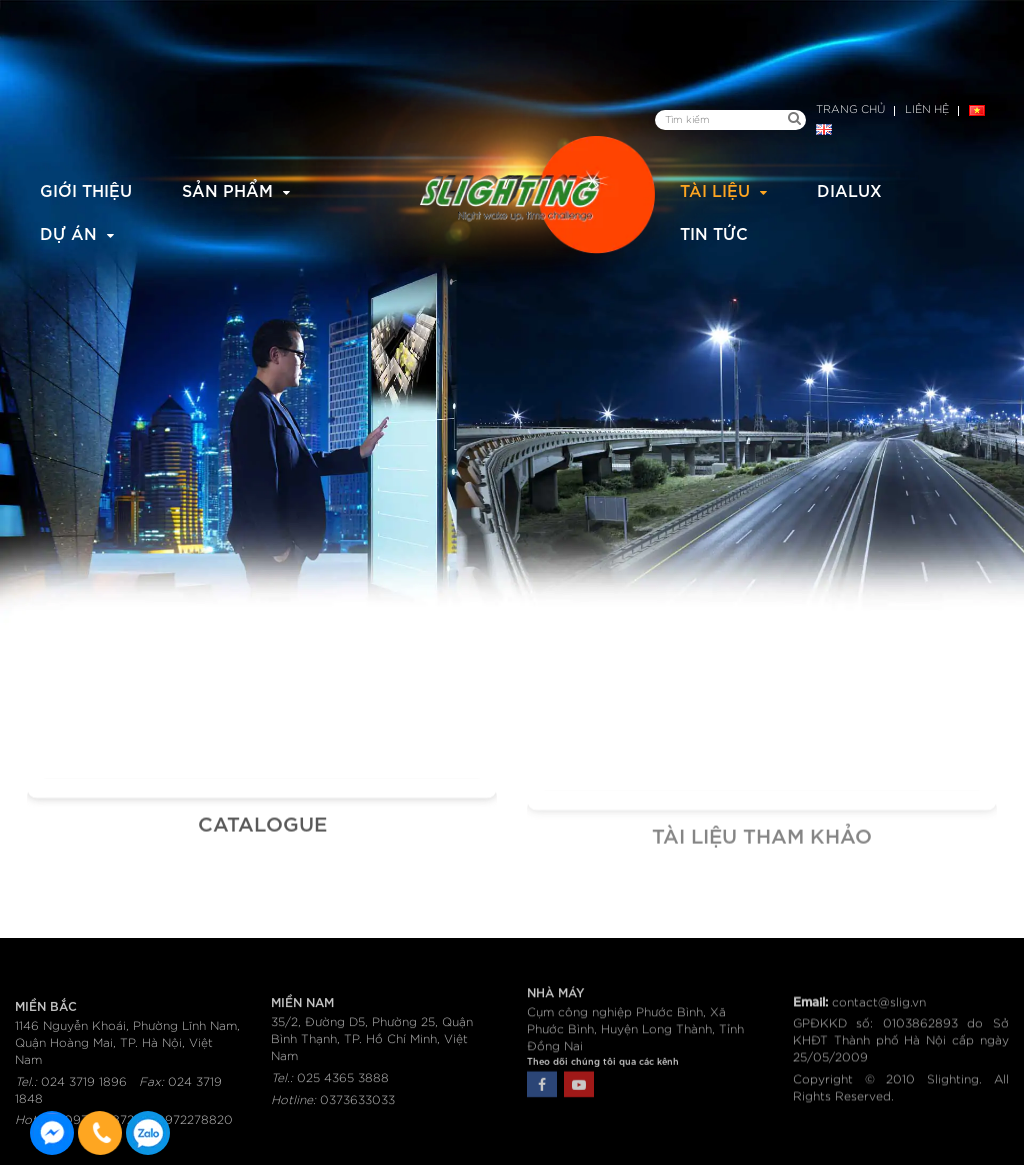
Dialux (849, 189)
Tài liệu (715, 189)
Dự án (68, 232)
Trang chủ (850, 109)
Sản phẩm (227, 189)
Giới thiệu (86, 189)
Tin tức (714, 232)
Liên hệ (927, 109)
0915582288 (148, 1133)
